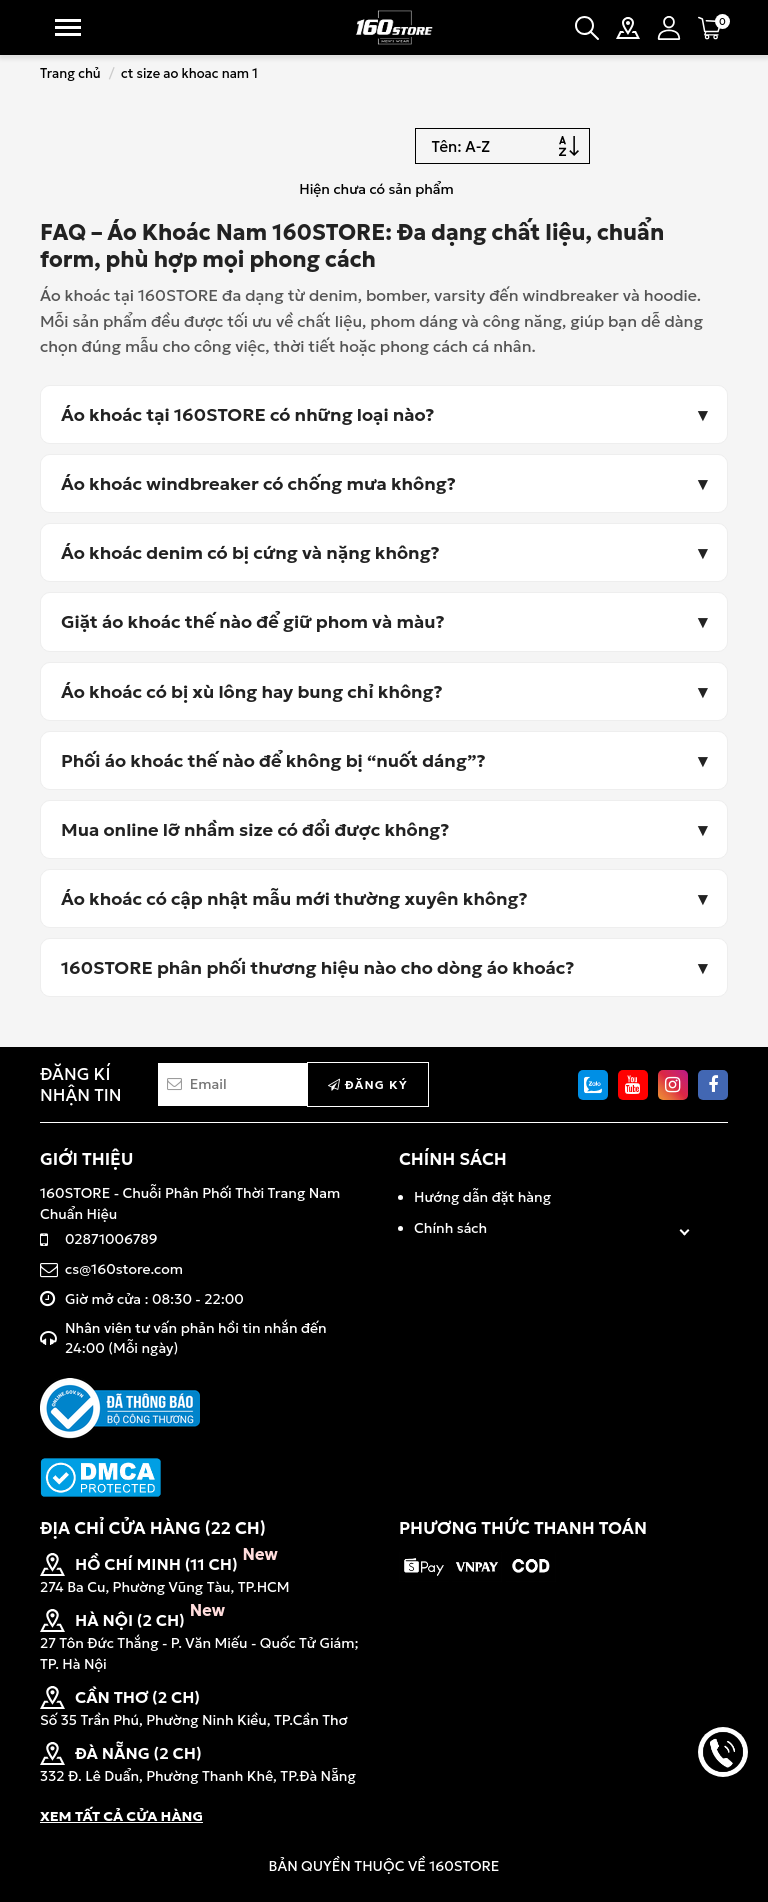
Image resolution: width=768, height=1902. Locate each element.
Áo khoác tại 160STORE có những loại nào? (248, 414)
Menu (68, 27)
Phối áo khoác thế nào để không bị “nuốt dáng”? (273, 760)
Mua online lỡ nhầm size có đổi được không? (255, 829)
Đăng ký (368, 1084)
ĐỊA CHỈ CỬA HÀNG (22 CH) (153, 1528)
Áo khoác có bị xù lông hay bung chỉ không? (252, 691)
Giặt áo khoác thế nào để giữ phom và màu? (253, 621)
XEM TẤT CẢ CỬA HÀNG (121, 1816)
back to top (723, 1820)
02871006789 (111, 1239)
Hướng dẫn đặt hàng (482, 1197)
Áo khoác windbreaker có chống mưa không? (258, 483)
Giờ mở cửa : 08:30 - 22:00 (154, 1299)
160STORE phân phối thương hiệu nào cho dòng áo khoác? (318, 967)
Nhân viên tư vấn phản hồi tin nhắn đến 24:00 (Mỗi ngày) (196, 1338)
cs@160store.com (124, 1269)
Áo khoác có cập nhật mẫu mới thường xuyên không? (294, 898)
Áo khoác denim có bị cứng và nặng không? (250, 552)
